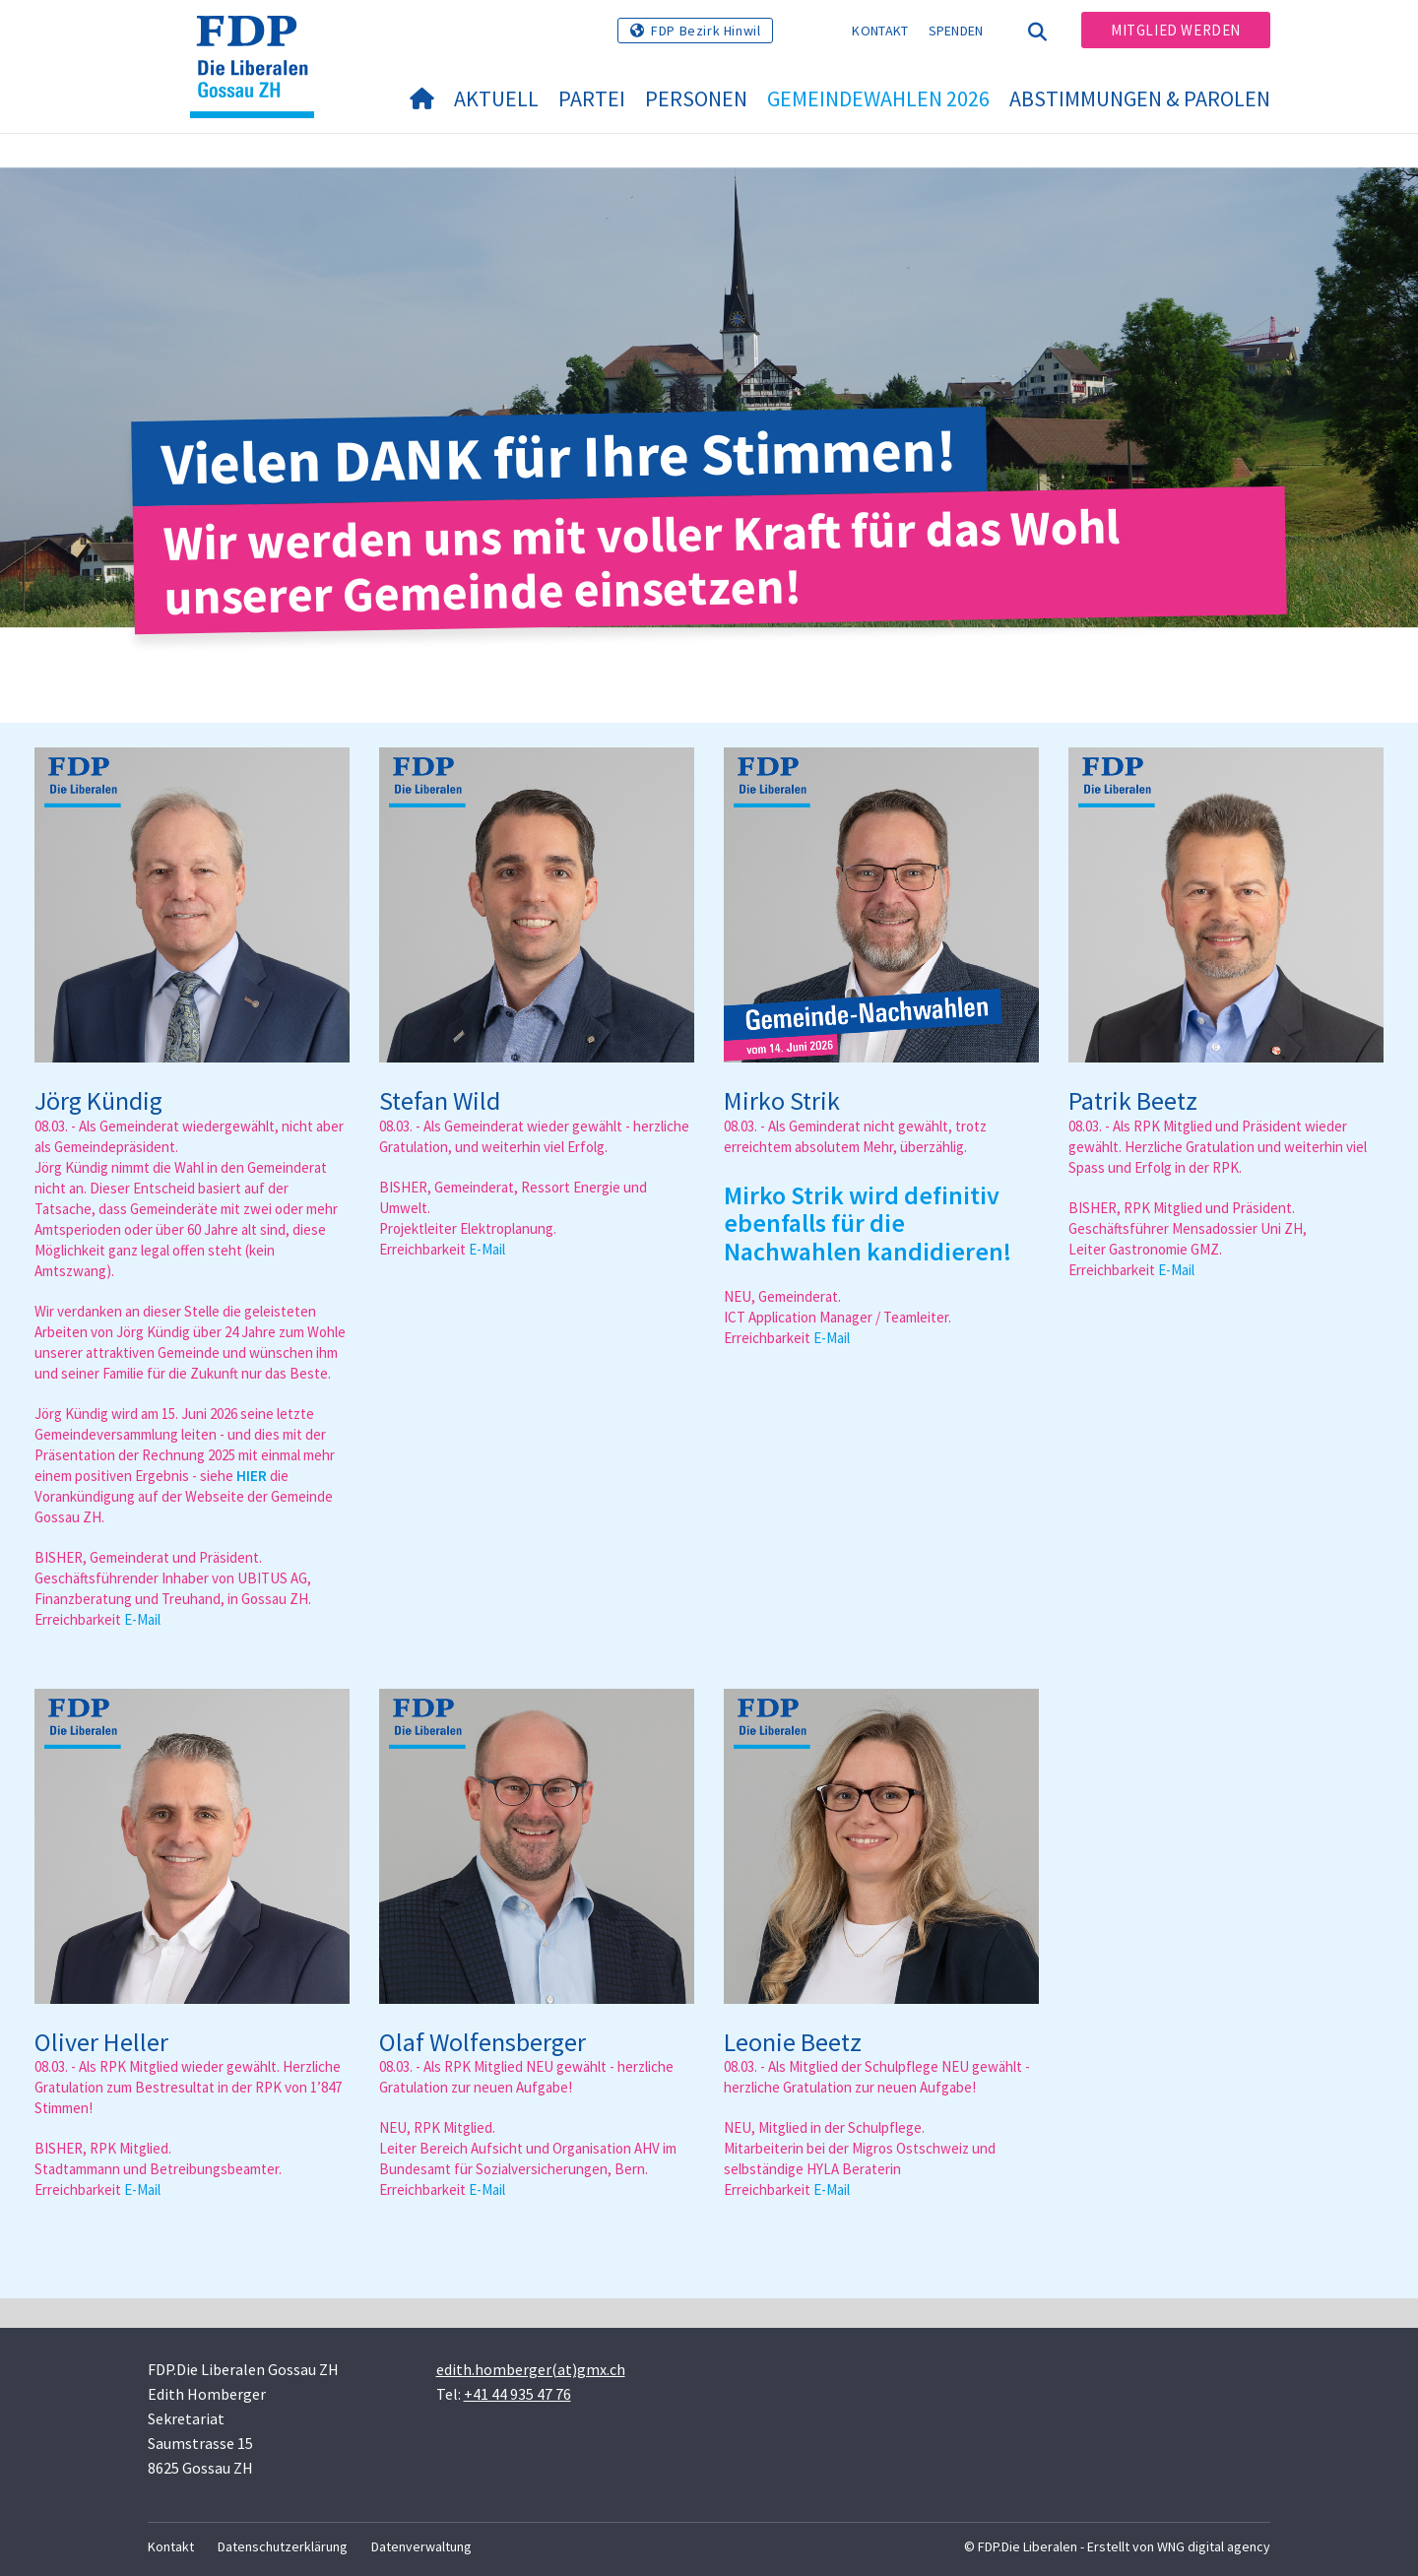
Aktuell (496, 98)
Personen (696, 98)
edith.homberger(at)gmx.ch (530, 2369)
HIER (251, 1475)
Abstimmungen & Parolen (1139, 98)
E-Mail (487, 1249)
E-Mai (141, 1619)
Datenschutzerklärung (283, 2546)
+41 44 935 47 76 (517, 2394)
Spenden (956, 30)
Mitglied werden (1176, 30)
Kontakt (880, 30)
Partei (591, 98)
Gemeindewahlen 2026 (878, 98)
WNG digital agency (1213, 2546)
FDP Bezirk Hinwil (705, 30)
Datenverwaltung (421, 2546)
